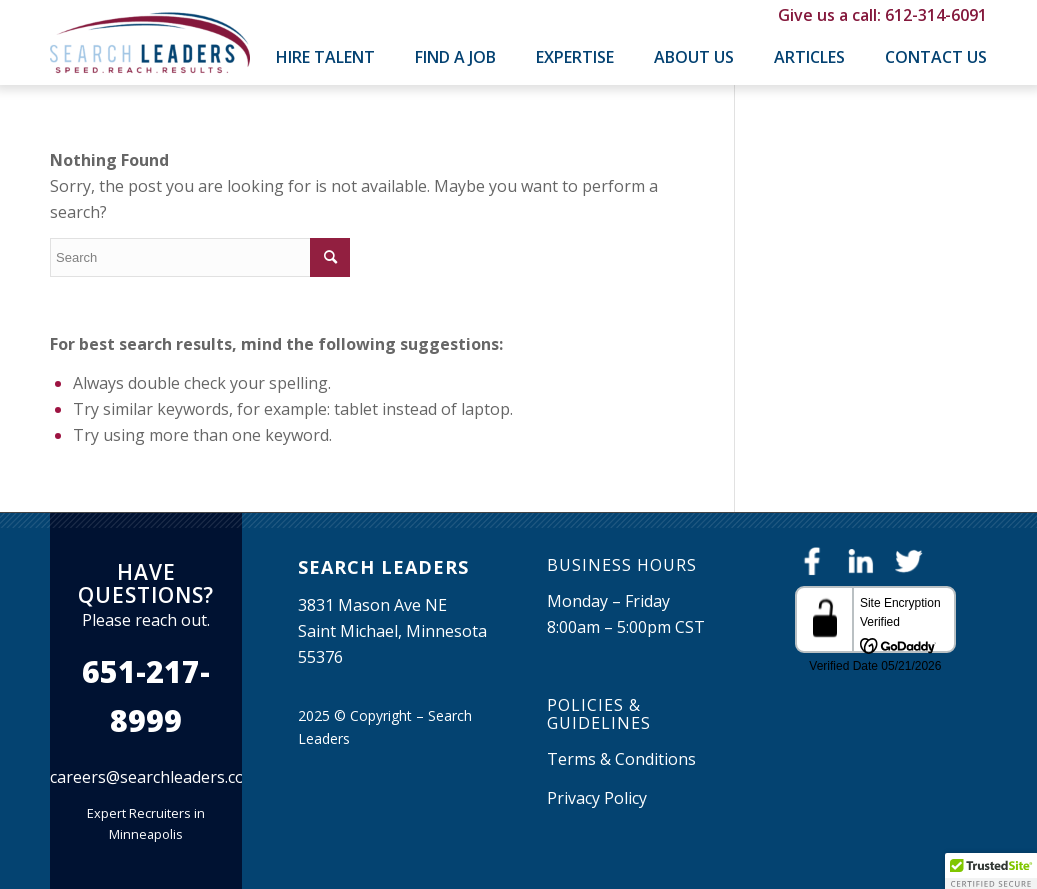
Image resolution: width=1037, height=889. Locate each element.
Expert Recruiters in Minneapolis (146, 823)
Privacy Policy (597, 798)
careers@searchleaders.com (154, 777)
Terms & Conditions (621, 759)
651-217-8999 (146, 696)
